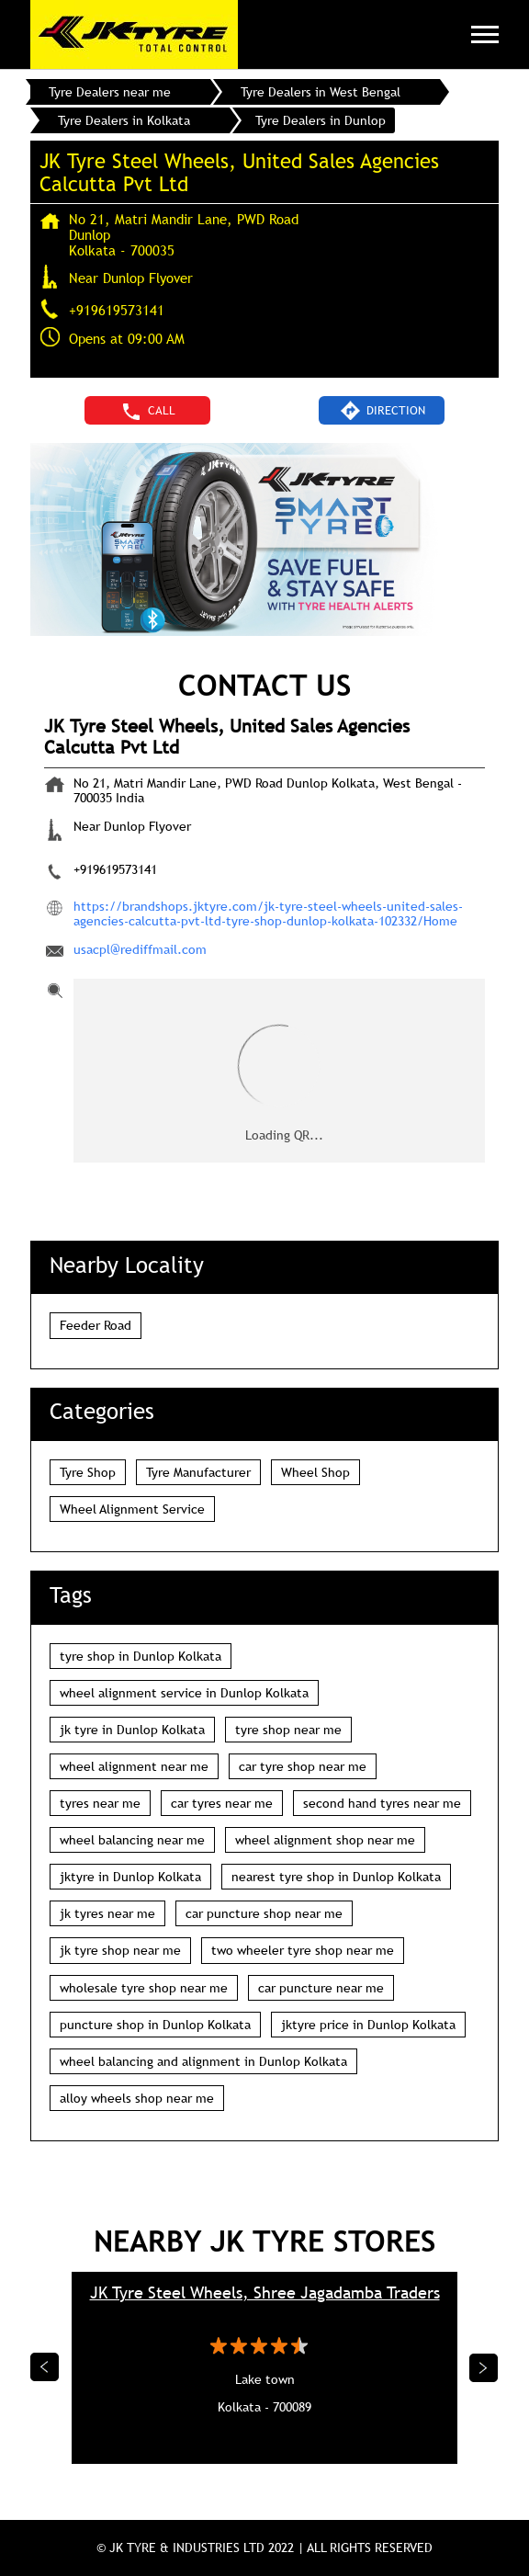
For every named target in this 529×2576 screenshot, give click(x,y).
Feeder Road (95, 1325)
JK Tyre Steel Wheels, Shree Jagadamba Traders (265, 2292)
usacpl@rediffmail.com (140, 949)
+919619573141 (116, 310)
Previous (45, 2367)
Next (484, 2367)
